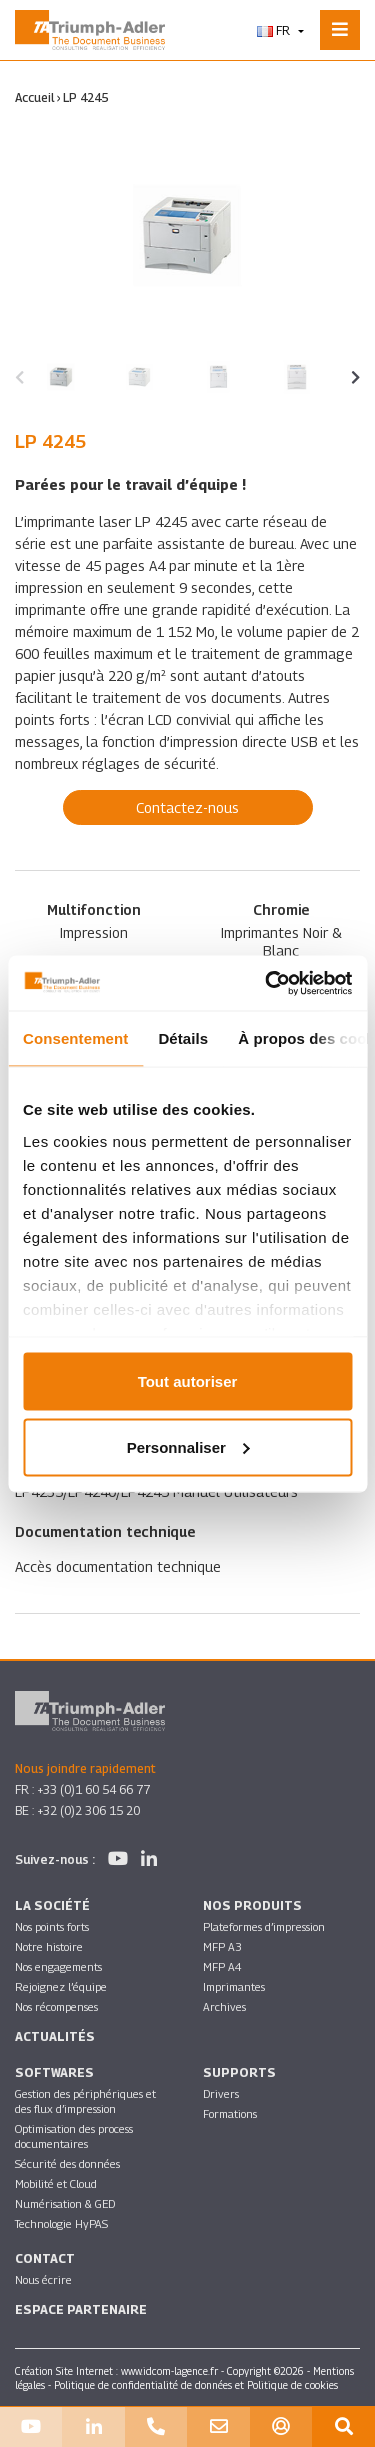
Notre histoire (49, 1946)
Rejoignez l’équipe (61, 1986)
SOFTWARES (54, 2072)
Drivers (221, 2093)
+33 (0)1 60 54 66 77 (93, 1789)
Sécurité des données (67, 2163)
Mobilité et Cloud (56, 2183)
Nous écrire (43, 2279)
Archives (224, 2006)
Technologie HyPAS (61, 2223)
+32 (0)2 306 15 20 (88, 1810)
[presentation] (19, 377)
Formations (230, 2113)
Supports (239, 2072)
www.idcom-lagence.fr (169, 2371)
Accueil (34, 97)
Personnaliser (188, 1446)
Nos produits (252, 1905)
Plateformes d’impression (264, 1926)
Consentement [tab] (75, 1038)
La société (52, 1905)
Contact (45, 2258)
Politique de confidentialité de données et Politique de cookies (196, 2385)
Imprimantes (234, 1986)
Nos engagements (58, 1966)
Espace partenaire (81, 2309)
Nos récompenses (56, 2006)
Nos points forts (52, 1926)
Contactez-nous (187, 807)
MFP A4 (222, 1966)
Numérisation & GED (65, 2203)
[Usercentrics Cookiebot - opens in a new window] (267, 983)
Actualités (55, 2036)
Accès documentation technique (118, 1566)
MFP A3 (222, 1946)
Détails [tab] (183, 1038)
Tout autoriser (188, 1381)
